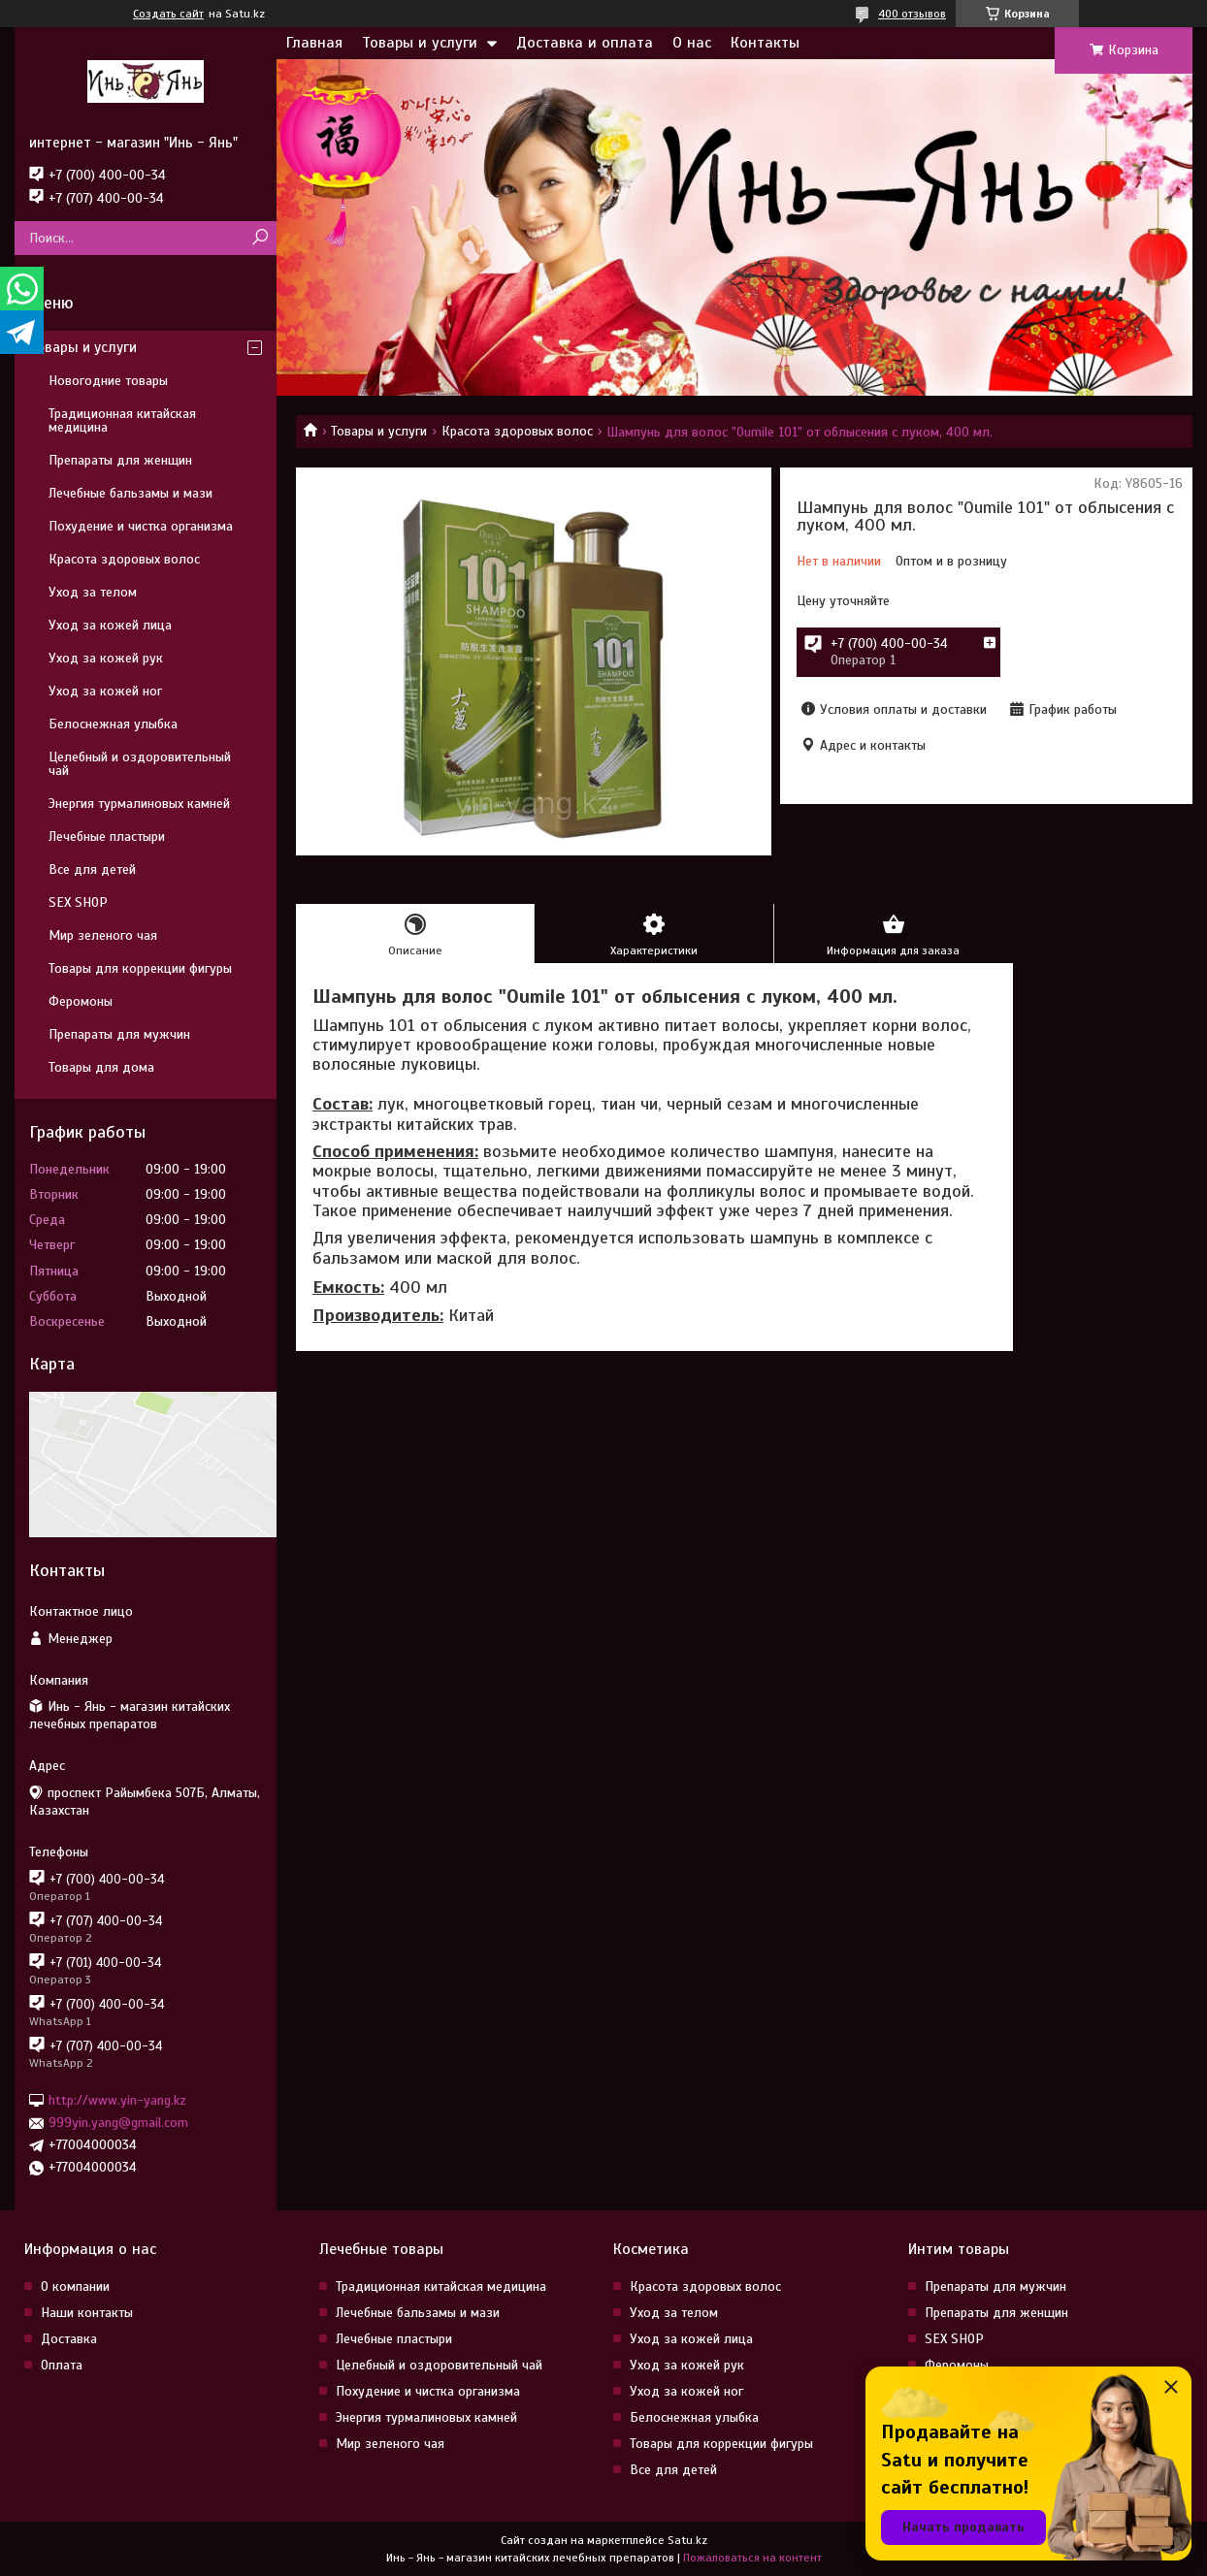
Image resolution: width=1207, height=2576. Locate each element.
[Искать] (260, 238)
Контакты (765, 42)
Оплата (61, 2365)
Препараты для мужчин (119, 1034)
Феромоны (81, 1001)
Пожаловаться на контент (752, 2557)
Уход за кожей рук (106, 658)
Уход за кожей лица (110, 625)
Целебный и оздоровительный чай (140, 764)
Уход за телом (93, 592)
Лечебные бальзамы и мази (130, 493)
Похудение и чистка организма (141, 526)
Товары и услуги (419, 42)
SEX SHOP (78, 902)
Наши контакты (87, 2312)
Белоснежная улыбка (113, 724)
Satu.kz (687, 2540)
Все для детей (92, 869)
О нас (691, 42)
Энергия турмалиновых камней (139, 803)
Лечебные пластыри (107, 836)
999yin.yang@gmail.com (118, 2122)
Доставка (69, 2339)
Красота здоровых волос (517, 431)
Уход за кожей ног (105, 691)
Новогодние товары (108, 380)
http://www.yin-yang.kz (117, 2100)
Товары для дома (101, 1067)
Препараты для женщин (120, 460)
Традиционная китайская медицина (122, 420)
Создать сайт (168, 13)
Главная (314, 42)
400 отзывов (912, 13)
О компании (75, 2286)
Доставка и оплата (584, 42)
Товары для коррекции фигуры (140, 968)
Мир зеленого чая (103, 935)
